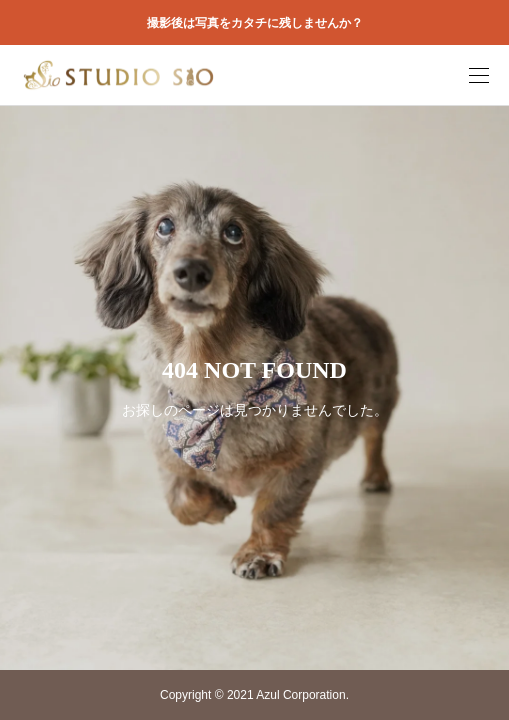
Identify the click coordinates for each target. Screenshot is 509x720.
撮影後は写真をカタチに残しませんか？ (255, 23)
